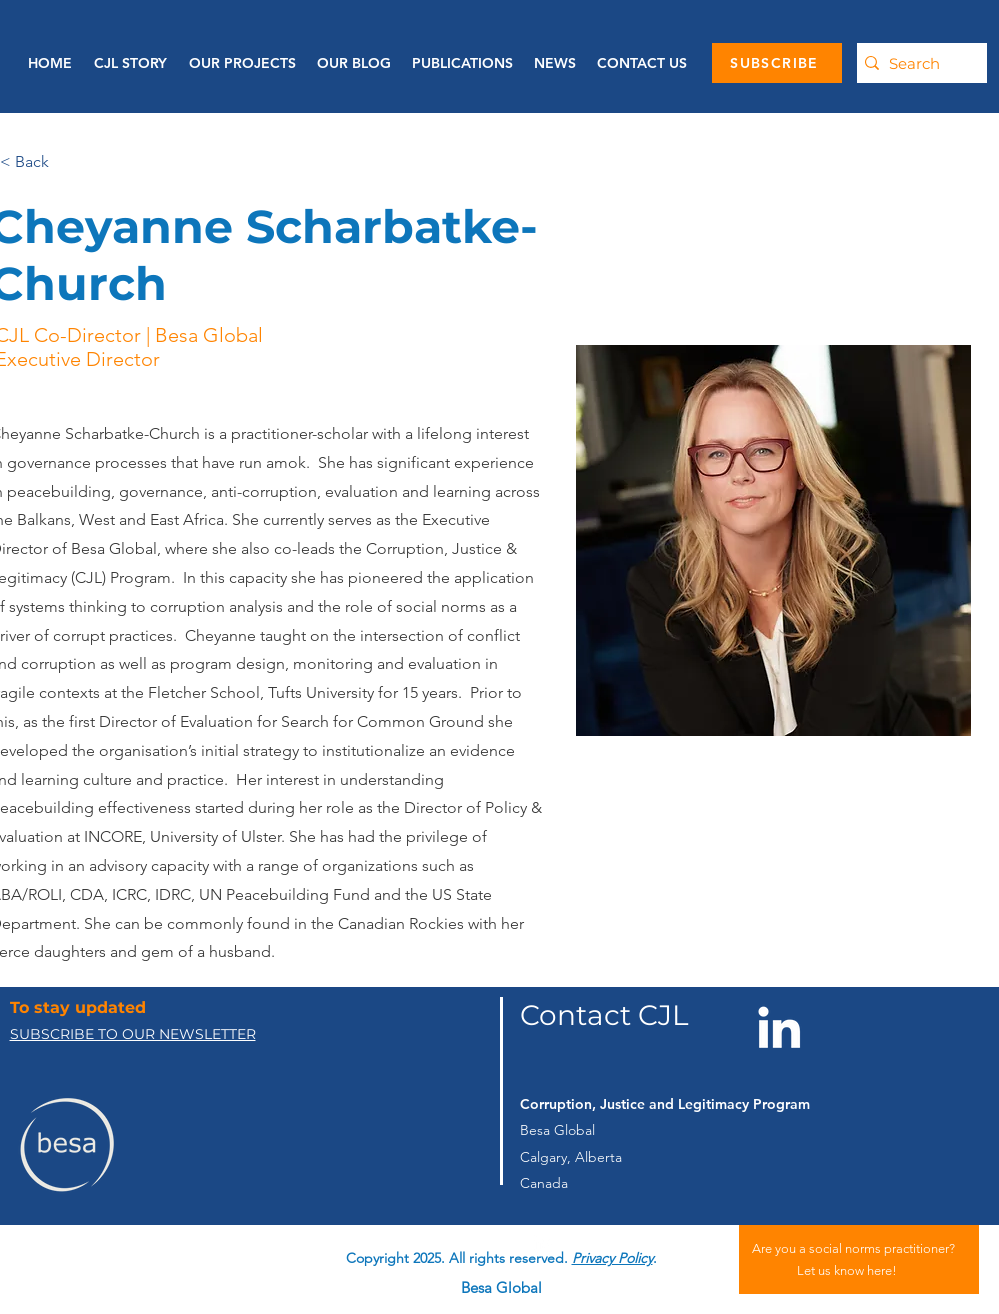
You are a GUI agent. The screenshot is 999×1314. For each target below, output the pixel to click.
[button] (462, 63)
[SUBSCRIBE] (777, 63)
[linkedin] (543, 1243)
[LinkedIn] (779, 1027)
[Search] (917, 63)
